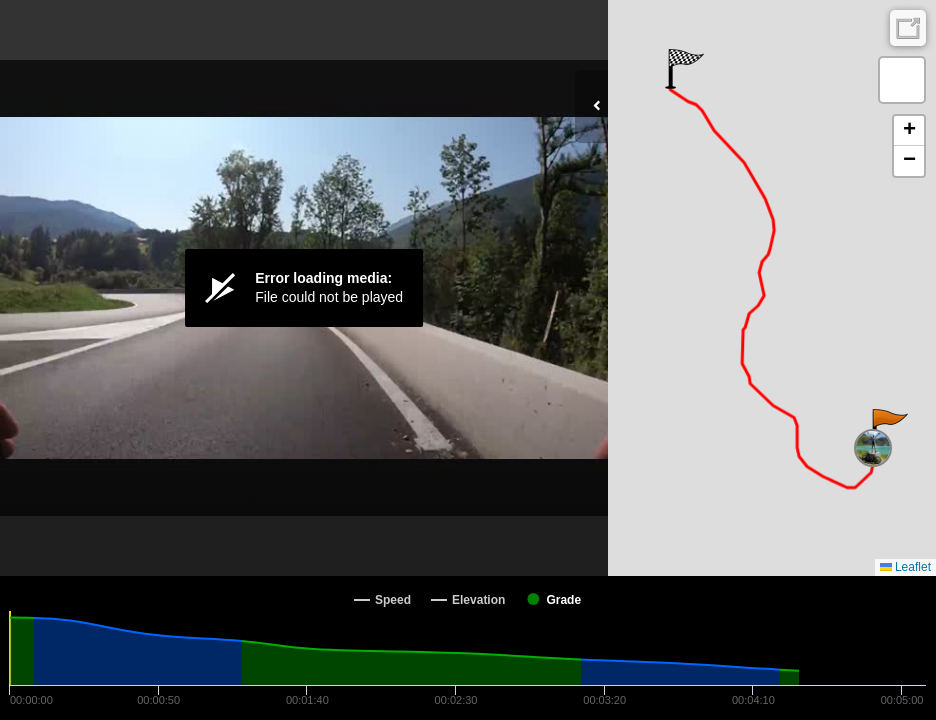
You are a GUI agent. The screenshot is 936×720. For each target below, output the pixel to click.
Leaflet (905, 567)
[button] (888, 429)
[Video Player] (304, 288)
